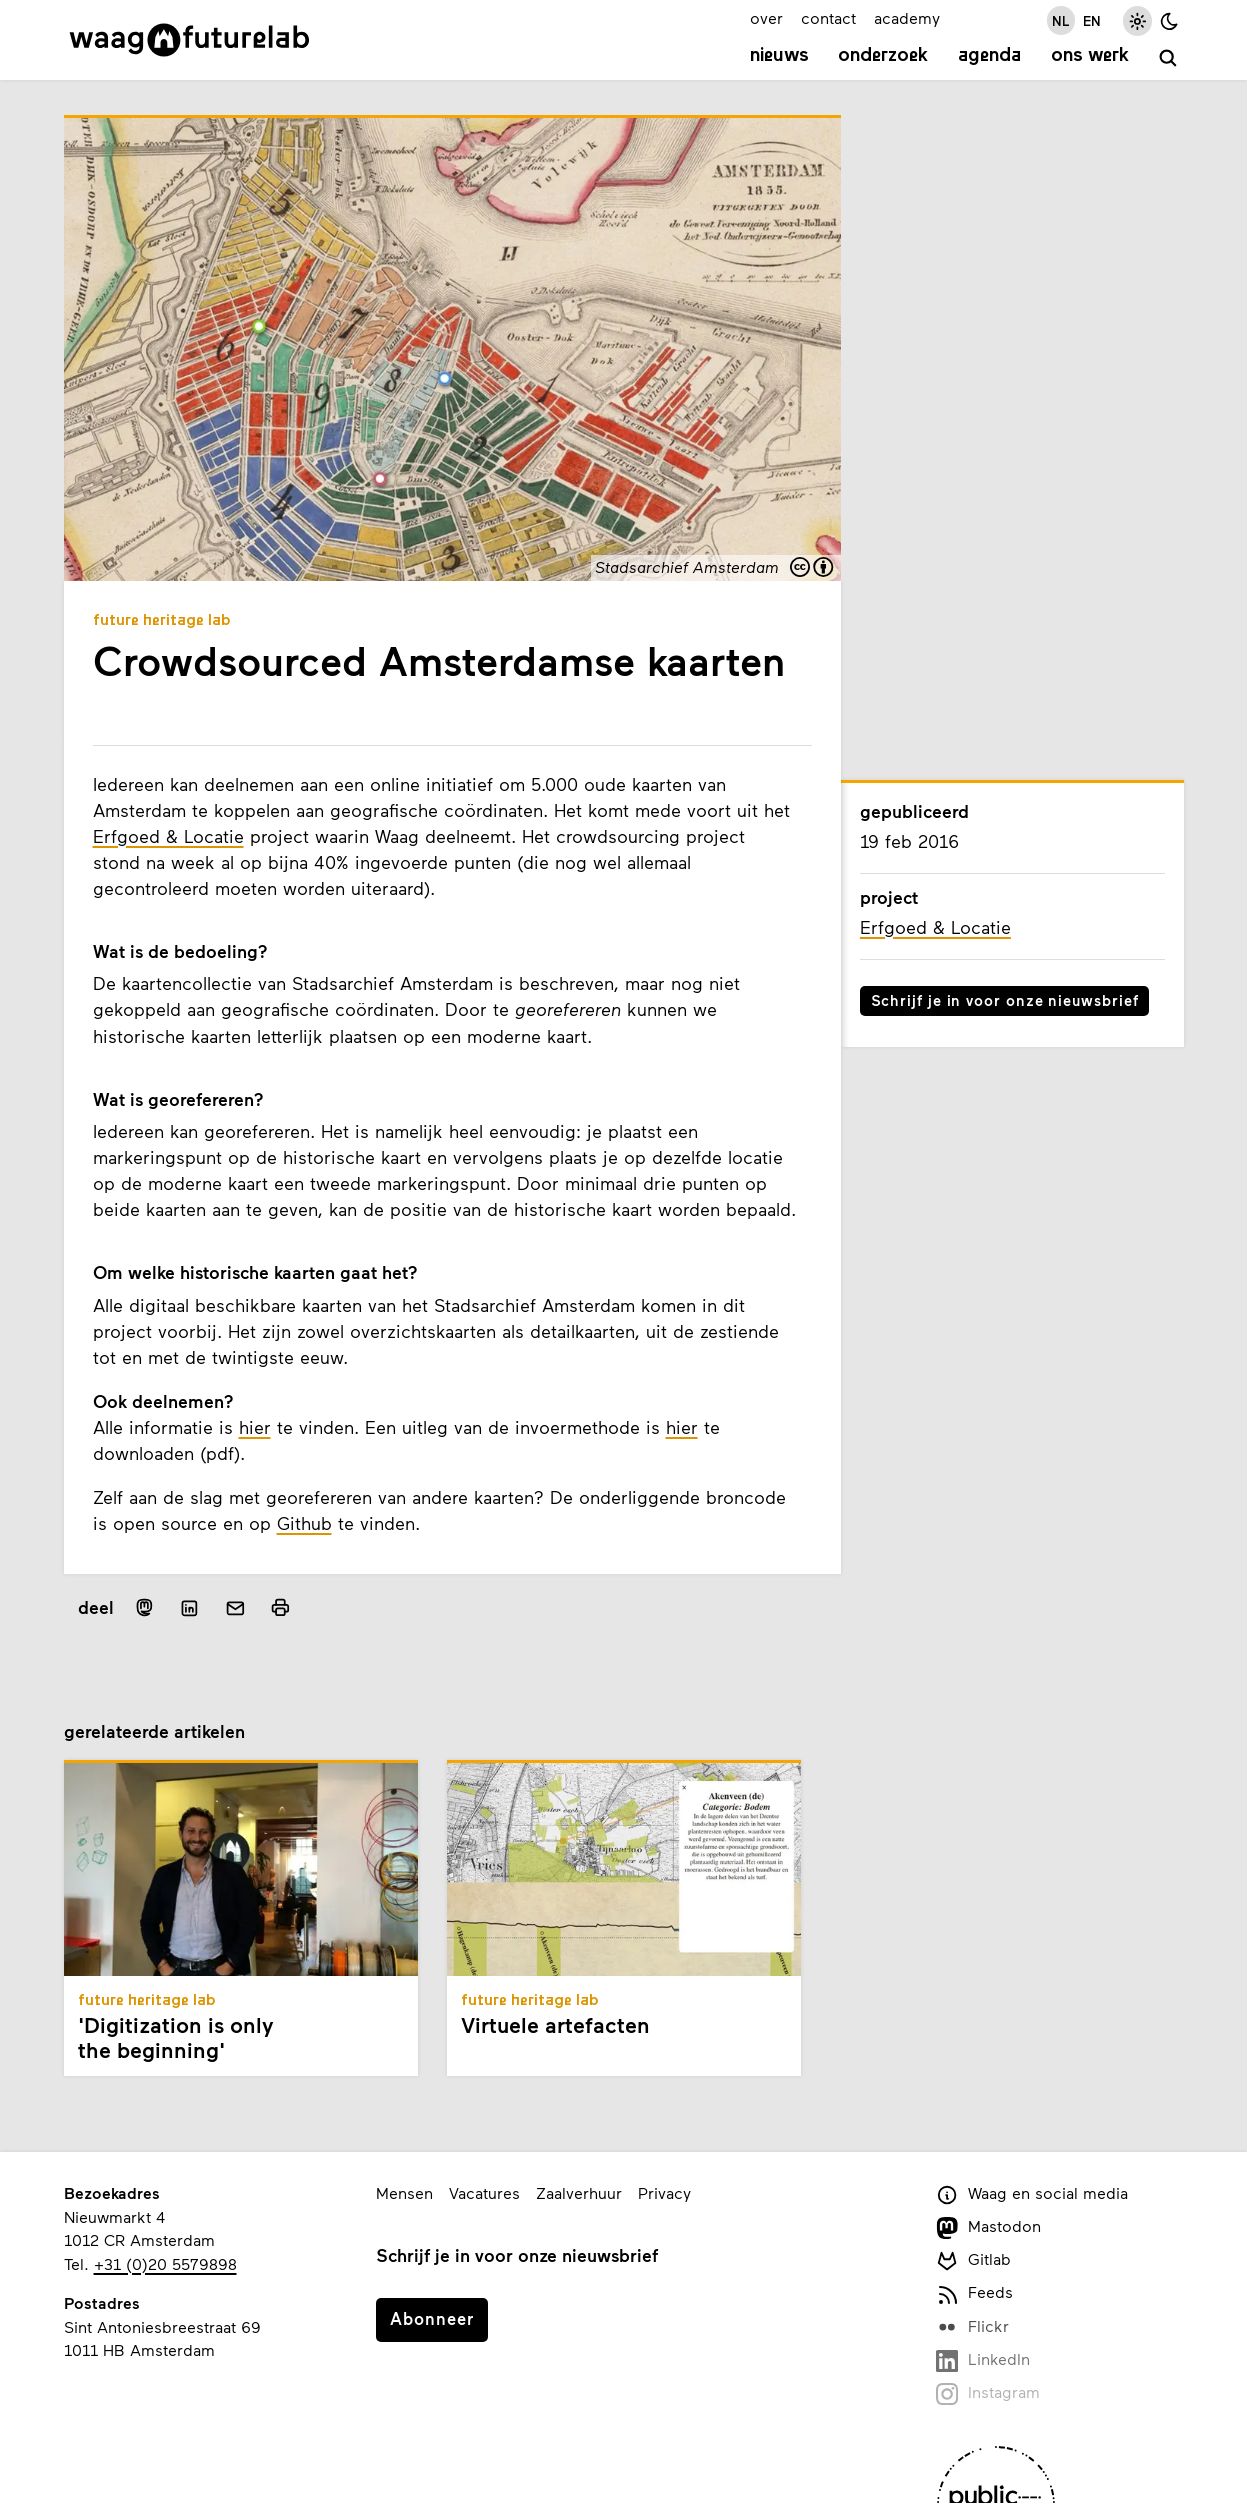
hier (255, 1427)
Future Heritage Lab (162, 621)
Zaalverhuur (579, 2192)
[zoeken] (1168, 58)
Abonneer (432, 2318)
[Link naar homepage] (189, 40)
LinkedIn (983, 2360)
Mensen (404, 2192)
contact (828, 17)
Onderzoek (883, 56)
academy (907, 17)
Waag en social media (1032, 2194)
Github (304, 1523)
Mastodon (989, 2227)
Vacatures (484, 2192)
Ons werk (1090, 56)
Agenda (989, 56)
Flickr (973, 2327)
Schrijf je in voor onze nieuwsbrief (1005, 1000)
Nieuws (779, 56)
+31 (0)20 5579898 (165, 2263)
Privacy (664, 2192)
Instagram (988, 2393)
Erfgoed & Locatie (168, 836)
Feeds (975, 2293)
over (766, 17)
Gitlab (974, 2260)
